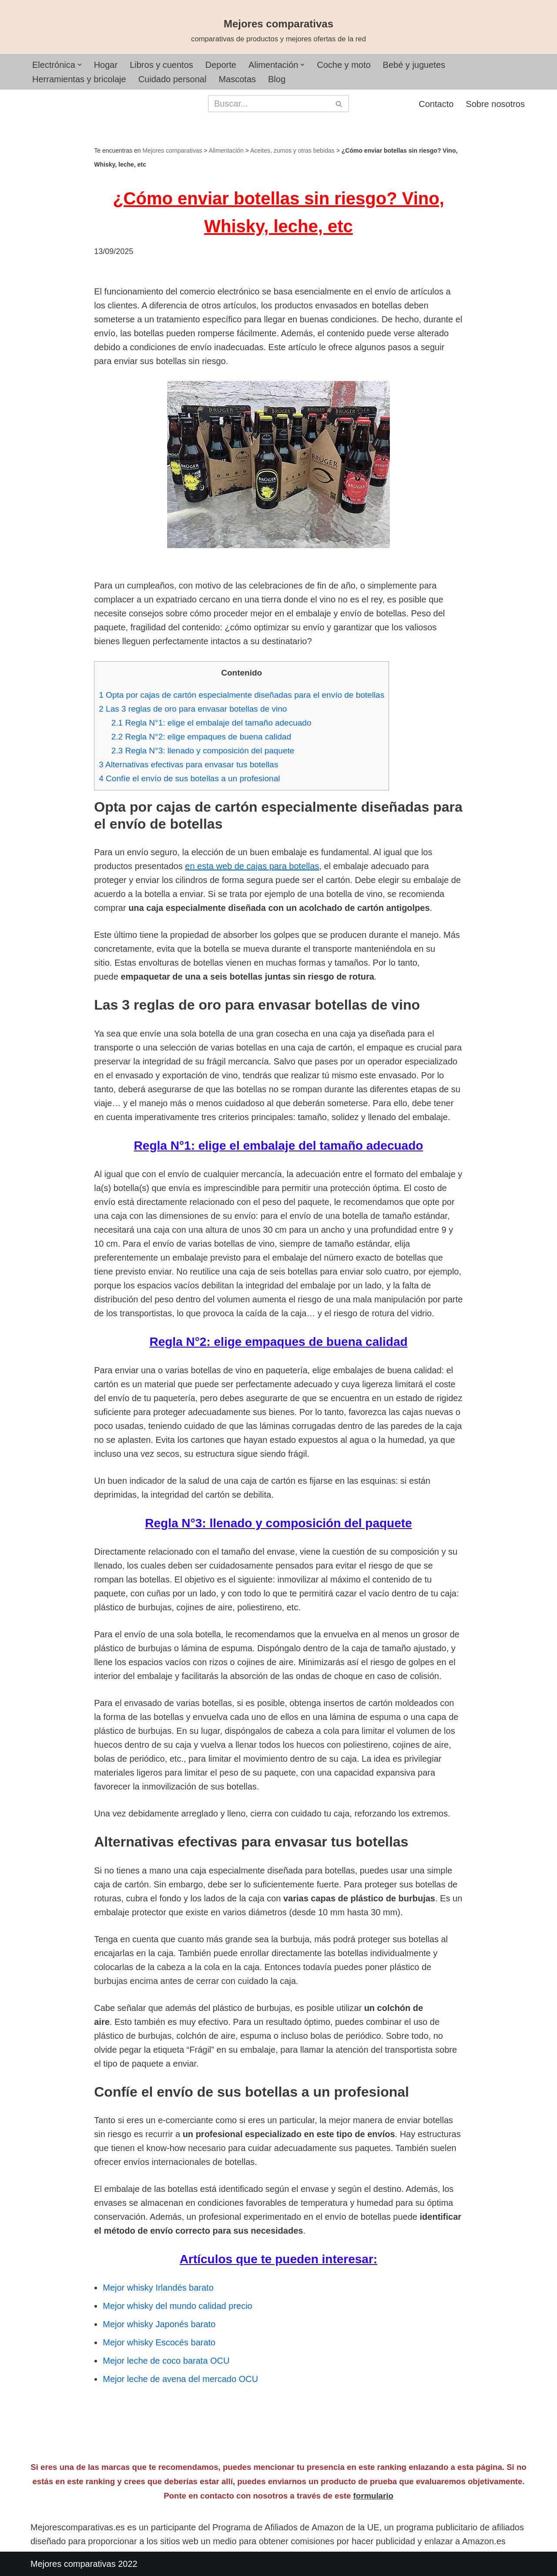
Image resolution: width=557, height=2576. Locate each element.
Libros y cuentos (161, 65)
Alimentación (226, 150)
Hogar (105, 65)
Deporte (220, 65)
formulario (373, 2495)
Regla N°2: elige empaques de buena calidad (201, 736)
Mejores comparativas (172, 150)
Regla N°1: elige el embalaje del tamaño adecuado (211, 722)
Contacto (436, 104)
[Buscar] (268, 103)
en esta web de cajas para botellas (252, 866)
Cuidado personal (172, 79)
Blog (276, 79)
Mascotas (237, 79)
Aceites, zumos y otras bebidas (292, 150)
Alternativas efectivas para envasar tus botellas (188, 764)
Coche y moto (344, 65)
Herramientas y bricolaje (79, 79)
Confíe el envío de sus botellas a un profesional (189, 778)
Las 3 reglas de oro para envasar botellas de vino (193, 708)
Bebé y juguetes (414, 65)
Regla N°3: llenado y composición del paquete (203, 750)
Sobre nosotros (495, 104)
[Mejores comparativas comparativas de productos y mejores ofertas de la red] (278, 31)
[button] (79, 65)
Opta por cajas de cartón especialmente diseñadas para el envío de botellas (241, 694)
